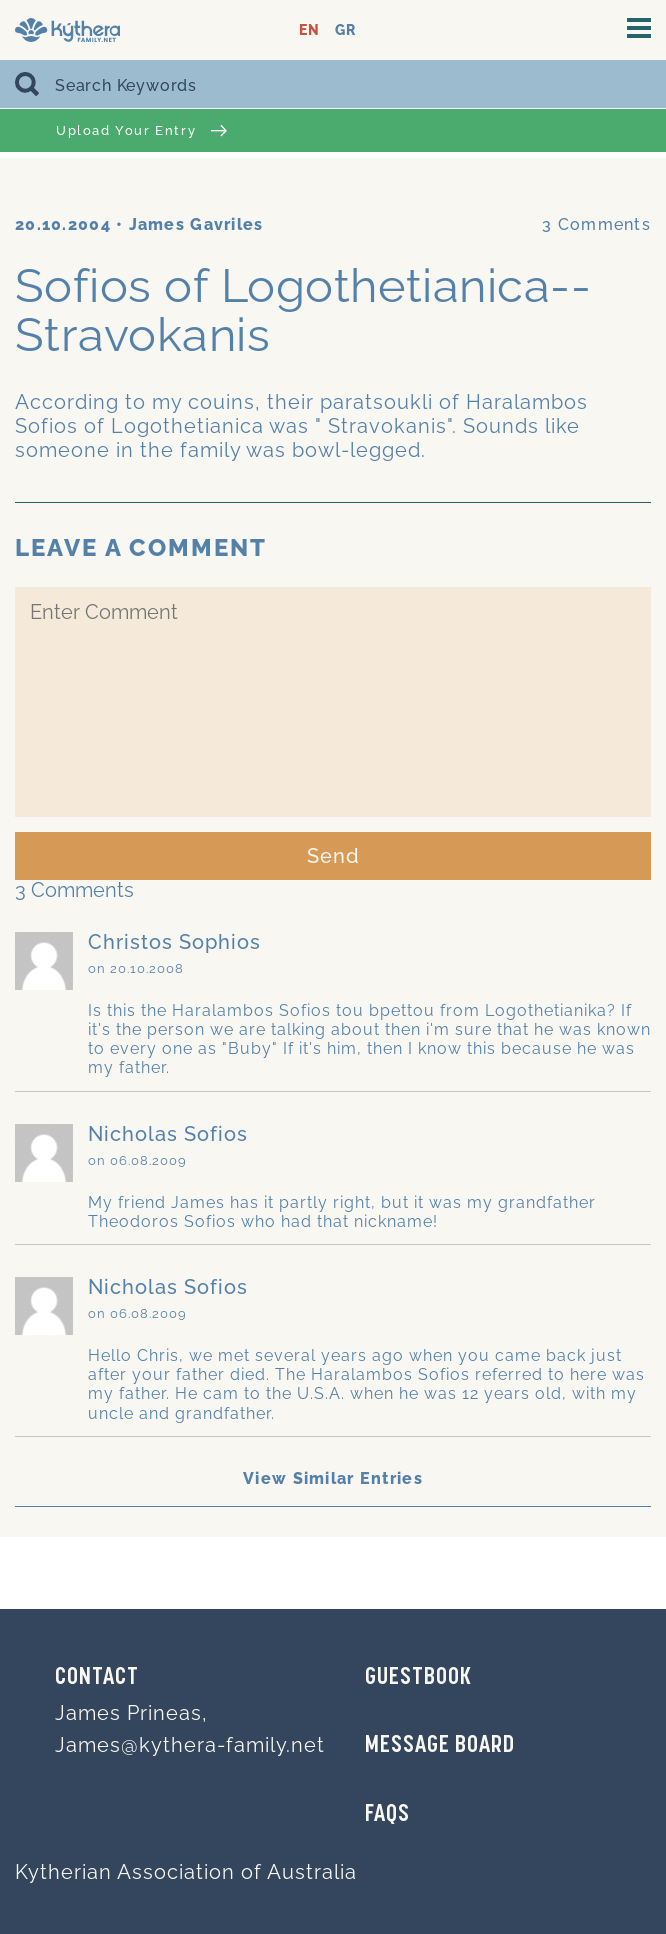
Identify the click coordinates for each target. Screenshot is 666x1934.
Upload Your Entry (141, 130)
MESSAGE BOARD (440, 1746)
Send (333, 856)
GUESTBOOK (418, 1678)
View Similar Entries (333, 1478)
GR (345, 30)
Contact (97, 1678)
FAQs (387, 1815)
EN (309, 30)
